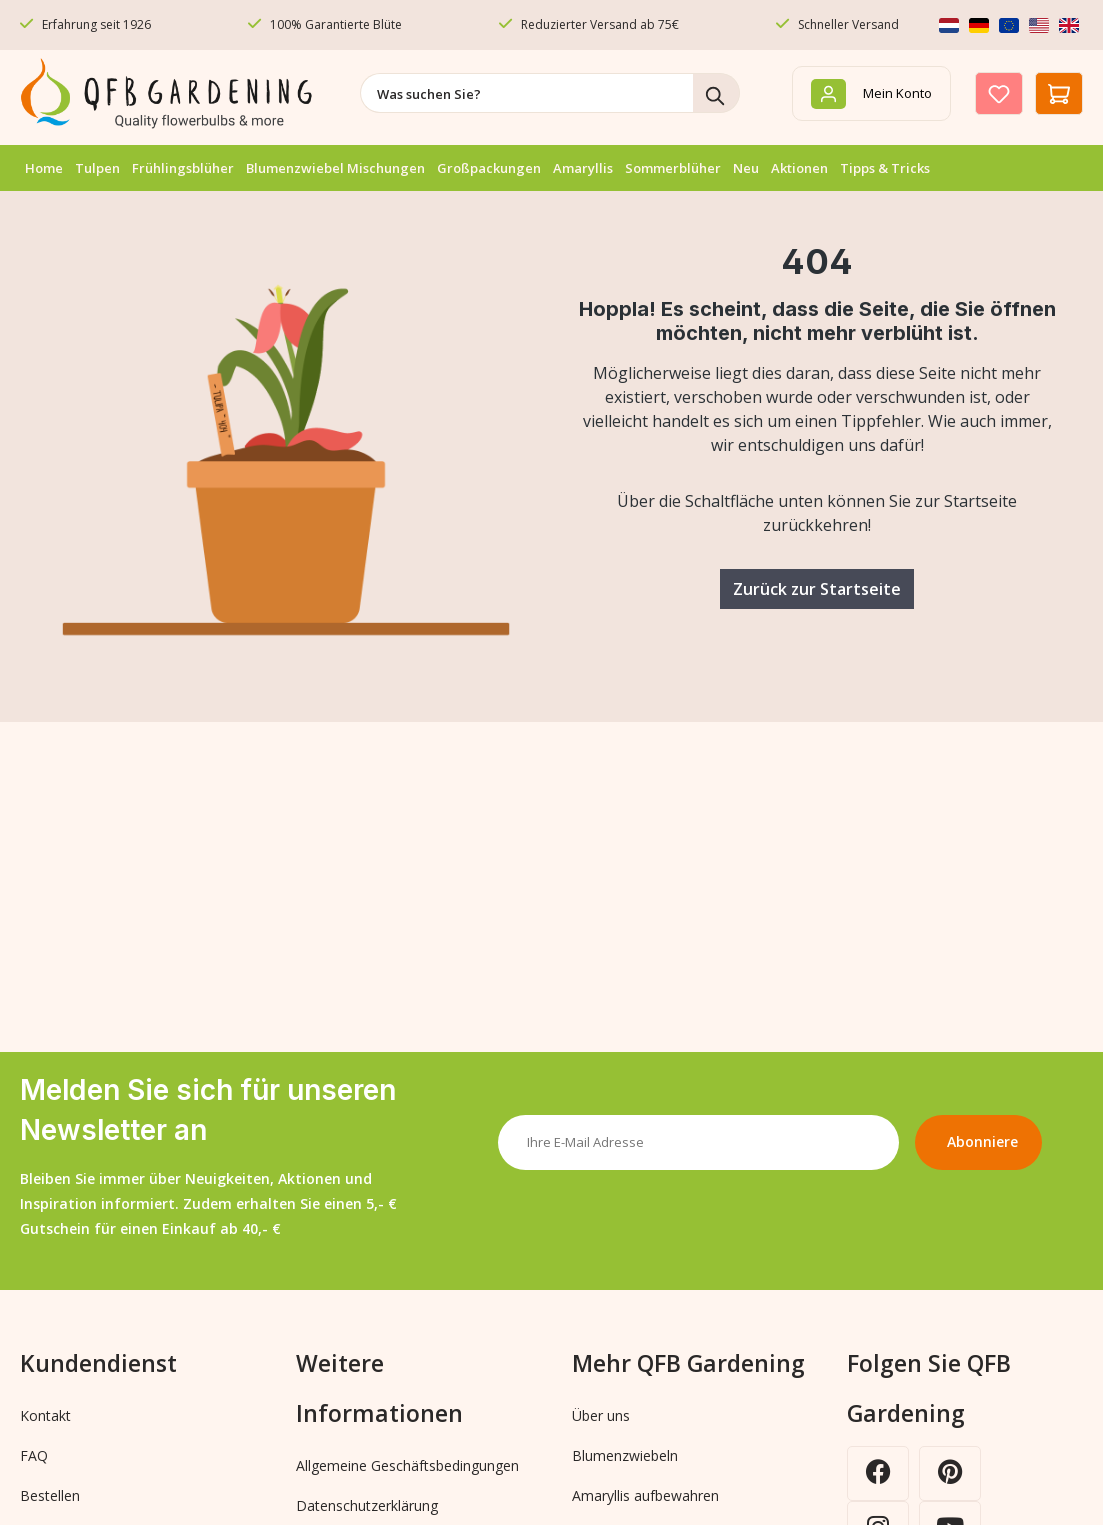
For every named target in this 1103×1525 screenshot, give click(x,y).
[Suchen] (716, 93)
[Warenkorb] (1059, 93)
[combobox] (527, 93)
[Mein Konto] (871, 93)
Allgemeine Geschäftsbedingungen (407, 1465)
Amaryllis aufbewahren (645, 1495)
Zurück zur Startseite (817, 589)
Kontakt (45, 1415)
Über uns (601, 1415)
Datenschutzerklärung (367, 1505)
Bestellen (50, 1495)
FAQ (34, 1455)
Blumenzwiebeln (625, 1455)
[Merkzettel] (999, 93)
